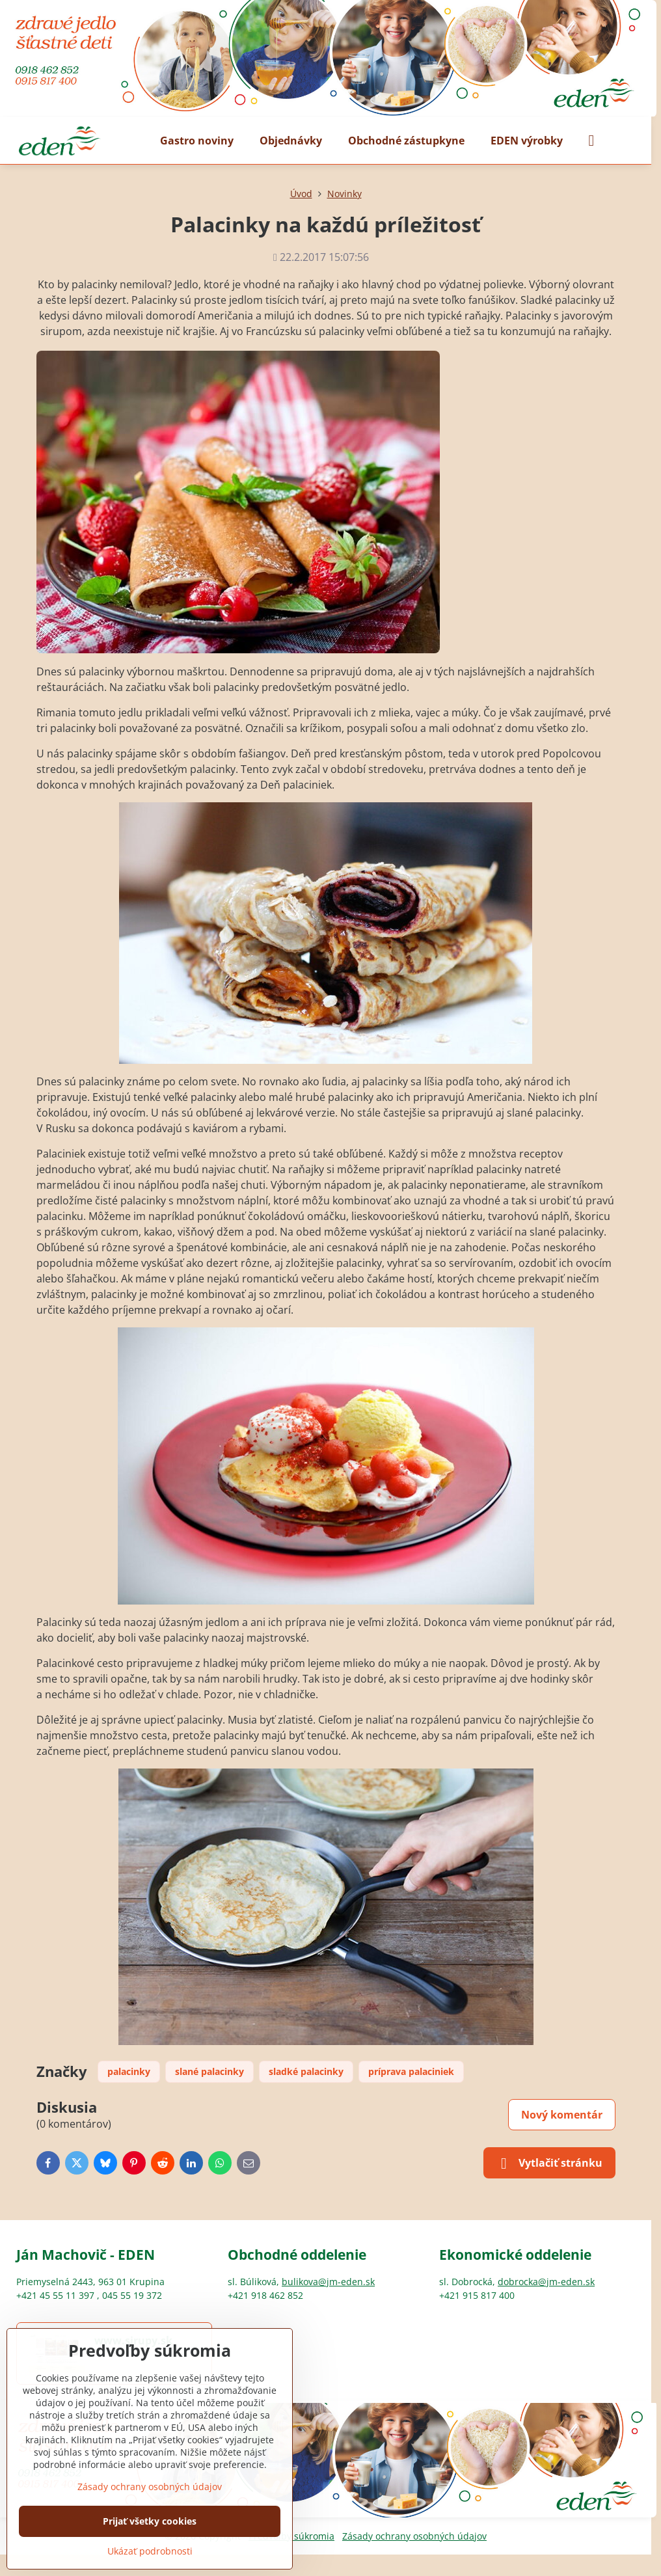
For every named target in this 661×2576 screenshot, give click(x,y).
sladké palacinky (306, 2071)
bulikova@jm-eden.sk (328, 2281)
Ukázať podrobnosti (150, 2551)
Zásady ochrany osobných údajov (414, 2536)
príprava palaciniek (411, 2071)
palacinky (128, 2071)
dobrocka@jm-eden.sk (546, 2281)
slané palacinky (209, 2071)
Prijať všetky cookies (149, 2521)
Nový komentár (561, 2115)
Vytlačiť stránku (549, 2163)
